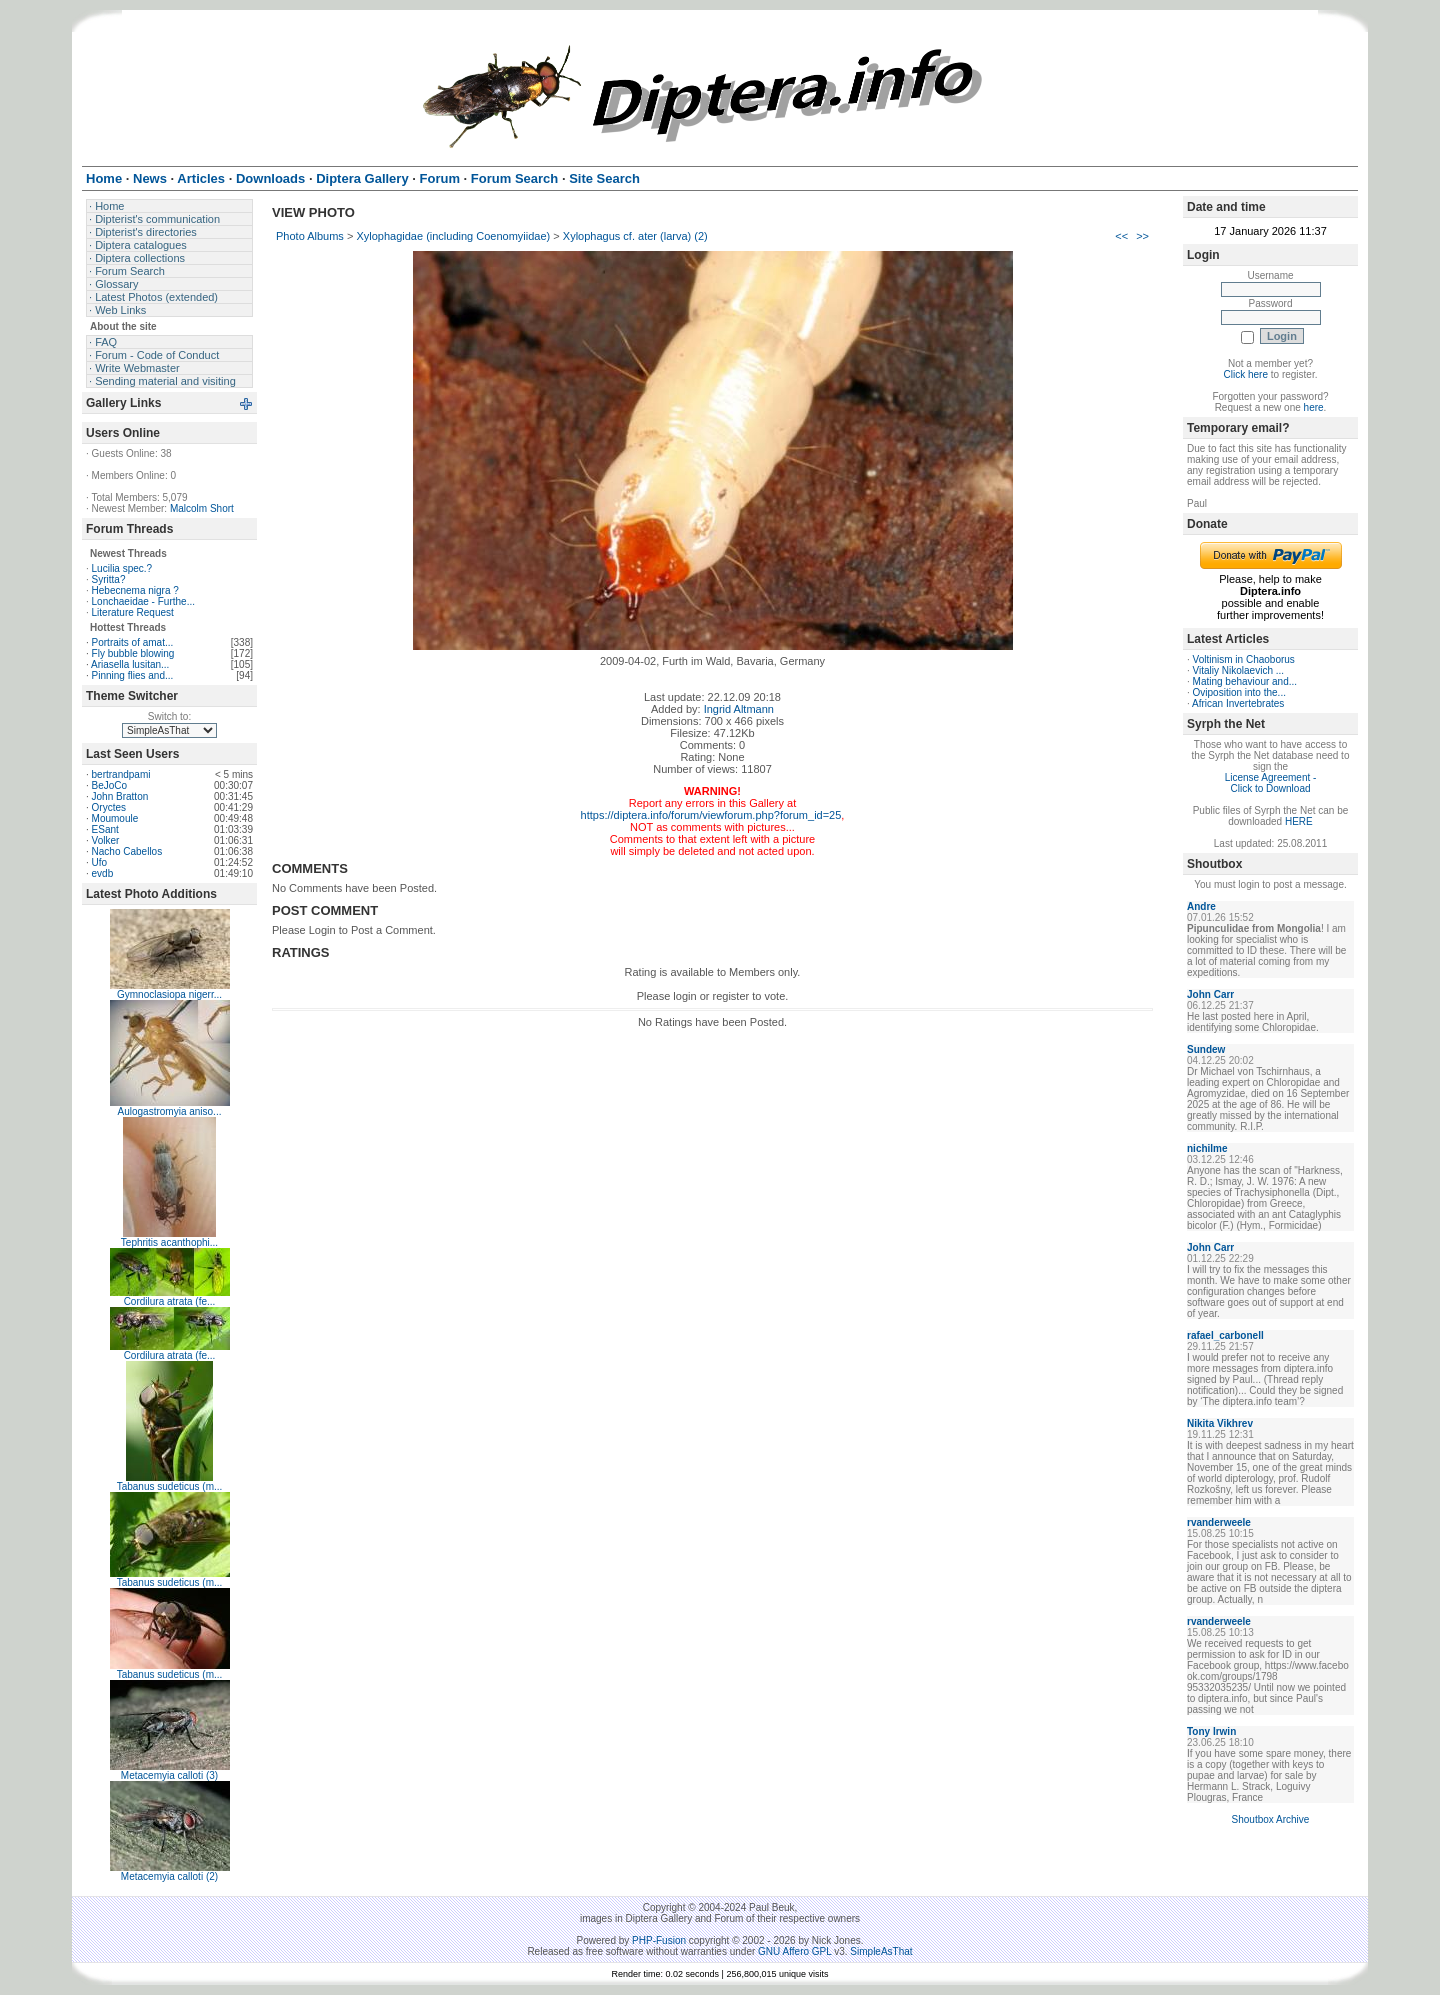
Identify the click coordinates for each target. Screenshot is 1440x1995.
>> (1142, 236)
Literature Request (133, 612)
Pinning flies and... (133, 675)
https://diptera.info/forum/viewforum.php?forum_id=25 (711, 815)
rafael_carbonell (1225, 1335)
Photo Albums (310, 236)
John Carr (1210, 994)
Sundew (1206, 1049)
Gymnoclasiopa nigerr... (169, 994)
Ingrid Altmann (739, 709)
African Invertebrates (1238, 703)
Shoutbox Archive (1271, 1819)
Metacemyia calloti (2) (169, 1876)
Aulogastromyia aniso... (170, 1111)
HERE (1299, 821)
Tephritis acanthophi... (169, 1242)
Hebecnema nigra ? (135, 590)
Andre (1201, 906)
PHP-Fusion (659, 1940)
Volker (106, 840)
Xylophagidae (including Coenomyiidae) (453, 236)
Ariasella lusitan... (130, 664)
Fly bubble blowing (133, 653)
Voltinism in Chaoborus (1244, 659)
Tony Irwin (1211, 1731)
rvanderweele (1219, 1522)
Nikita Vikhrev (1220, 1423)
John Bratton (120, 796)
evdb (103, 873)
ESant (105, 829)
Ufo (100, 862)
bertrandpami (121, 774)
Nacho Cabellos (127, 851)
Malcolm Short (202, 508)
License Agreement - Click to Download (1271, 783)
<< (1121, 236)
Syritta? (109, 579)
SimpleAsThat (881, 1951)
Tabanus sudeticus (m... (170, 1486)
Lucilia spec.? (122, 568)
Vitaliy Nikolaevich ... (1239, 670)
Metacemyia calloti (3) (169, 1775)
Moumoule (115, 818)
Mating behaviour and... (1245, 681)
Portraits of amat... (133, 642)
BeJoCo (110, 785)
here (1314, 407)
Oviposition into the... (1239, 692)
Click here (1246, 374)
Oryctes (109, 807)
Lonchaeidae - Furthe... (143, 601)
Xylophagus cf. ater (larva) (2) (635, 236)
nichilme (1207, 1148)
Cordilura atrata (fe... (170, 1301)
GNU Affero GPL (794, 1951)
